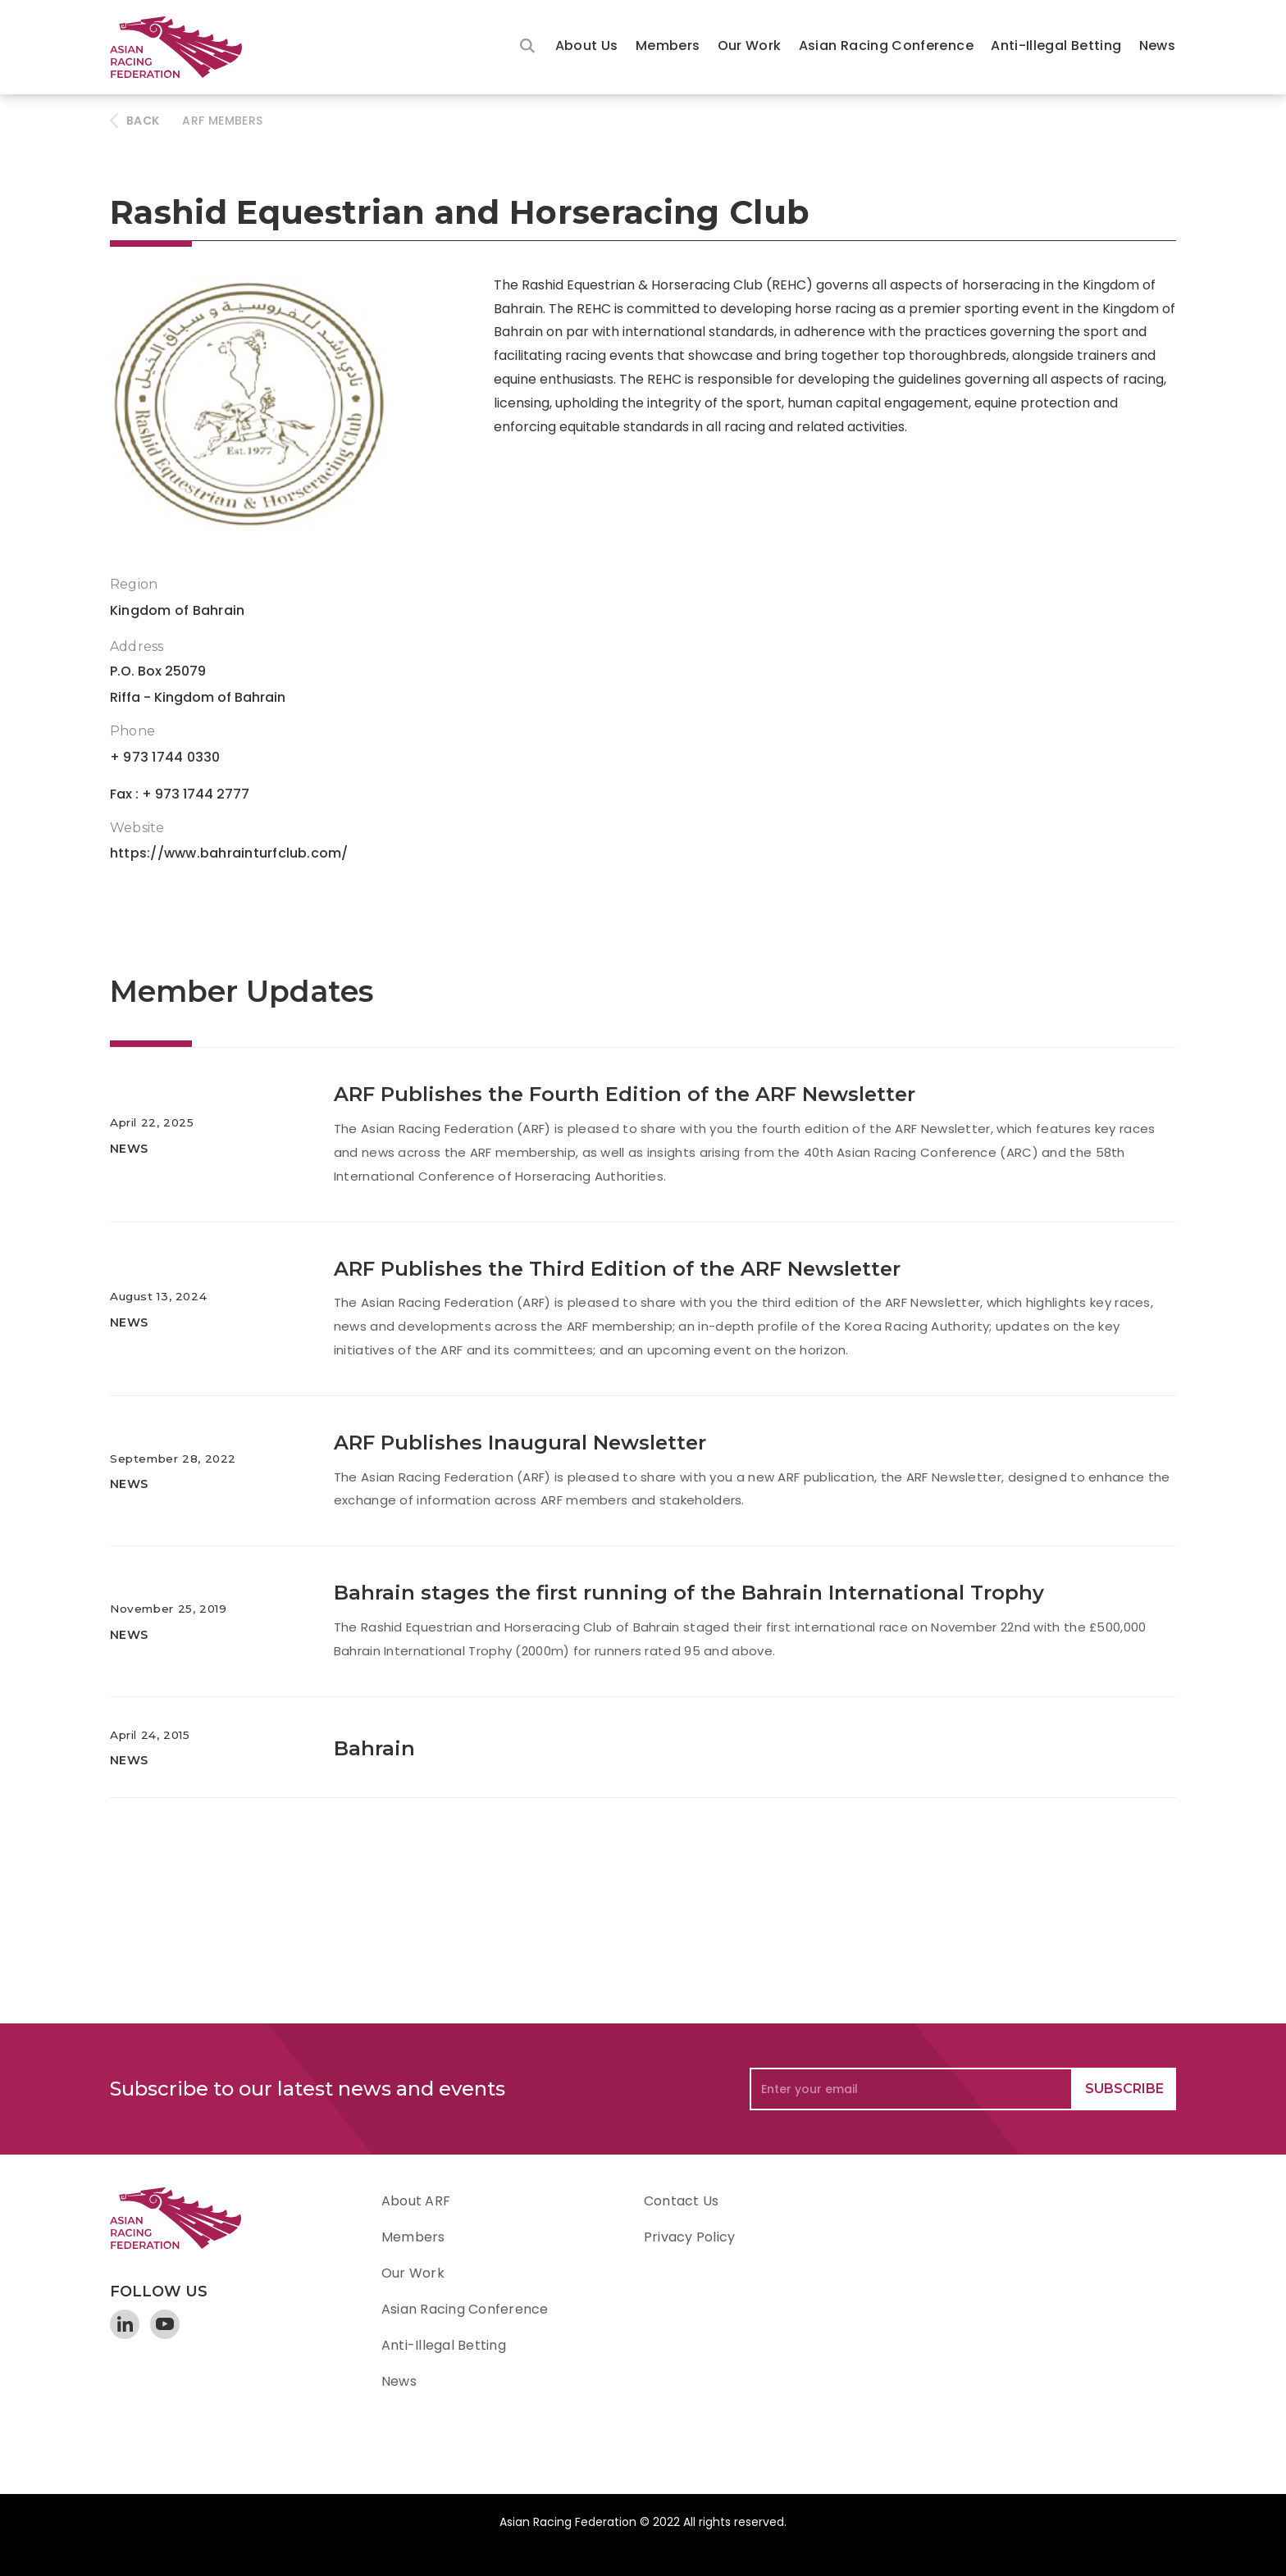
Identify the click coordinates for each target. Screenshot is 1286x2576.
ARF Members (222, 120)
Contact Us (681, 2200)
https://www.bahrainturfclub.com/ (229, 853)
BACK (142, 120)
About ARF (415, 2200)
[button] (586, 47)
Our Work (750, 45)
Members (668, 45)
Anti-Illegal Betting (1056, 45)
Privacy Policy (689, 2237)
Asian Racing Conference (886, 45)
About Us (586, 45)
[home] (184, 47)
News (1157, 45)
